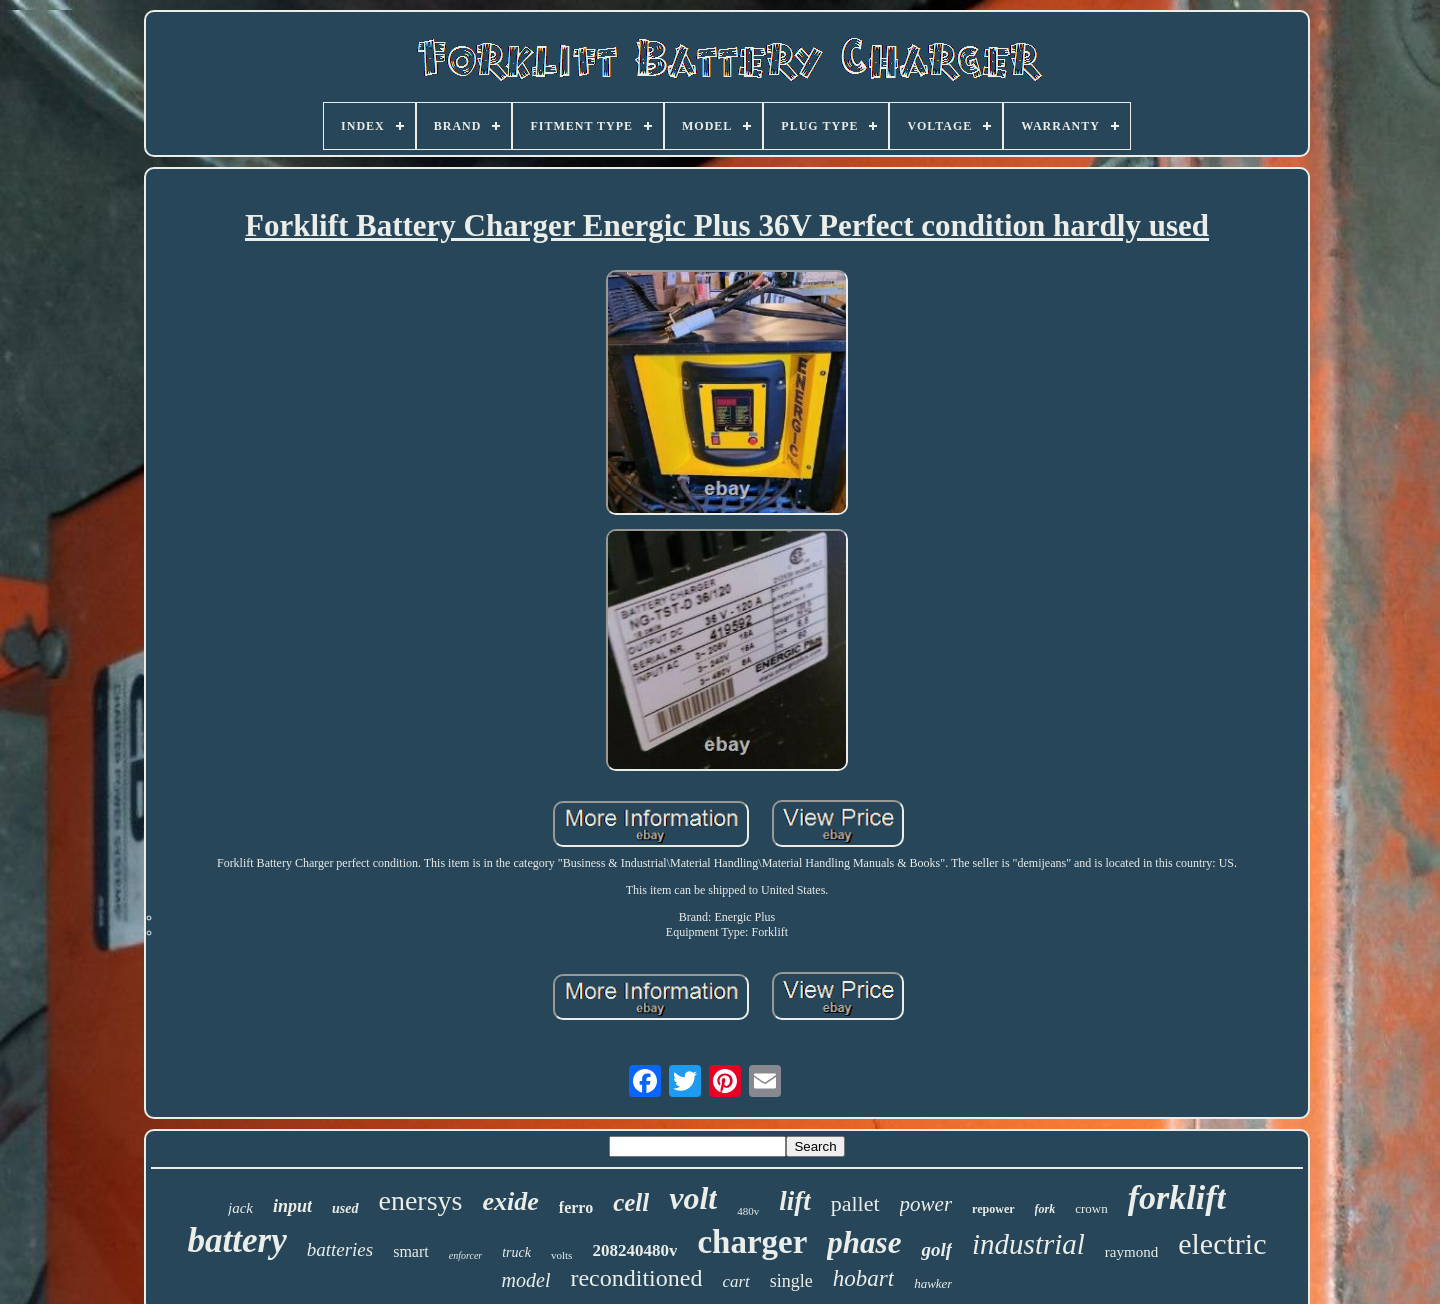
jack (240, 1208)
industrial (1028, 1244)
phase (864, 1242)
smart (411, 1251)
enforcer (466, 1255)
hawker (933, 1283)
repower (993, 1209)
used (345, 1208)
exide (511, 1201)
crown (1091, 1208)
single (791, 1281)
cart (735, 1281)
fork (1045, 1209)
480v (748, 1211)
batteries (340, 1249)
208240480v (634, 1250)
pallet (855, 1203)
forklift (1177, 1197)
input (292, 1206)
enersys (421, 1200)
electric (1222, 1243)
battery (237, 1240)
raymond (1131, 1252)
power (926, 1204)
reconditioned (636, 1278)
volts (561, 1255)
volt (693, 1198)
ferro (576, 1207)
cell (631, 1202)
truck (516, 1252)
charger (752, 1242)
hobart (863, 1278)
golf (936, 1249)
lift (795, 1201)
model (526, 1280)
